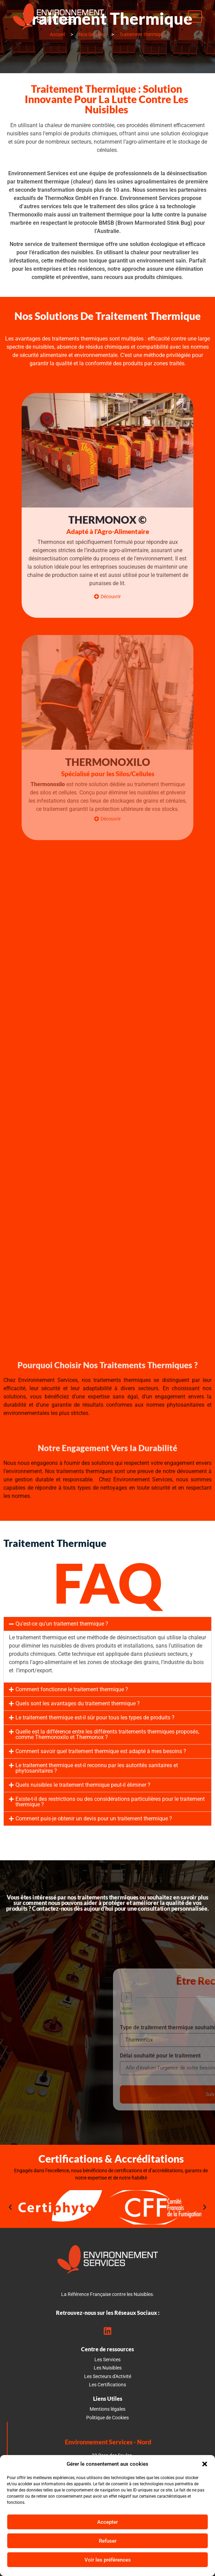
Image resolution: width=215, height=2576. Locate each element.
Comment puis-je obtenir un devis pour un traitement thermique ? (93, 1818)
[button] (204, 2464)
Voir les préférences (107, 2560)
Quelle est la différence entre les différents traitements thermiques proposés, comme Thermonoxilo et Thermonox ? (107, 1734)
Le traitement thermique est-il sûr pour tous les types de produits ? (94, 1717)
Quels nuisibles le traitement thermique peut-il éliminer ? (82, 1785)
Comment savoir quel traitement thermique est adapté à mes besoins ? (100, 1751)
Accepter (107, 2522)
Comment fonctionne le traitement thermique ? (71, 1689)
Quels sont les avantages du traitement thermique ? (77, 1703)
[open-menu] (195, 16)
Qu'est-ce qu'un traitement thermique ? (61, 1623)
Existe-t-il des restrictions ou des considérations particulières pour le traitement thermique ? (110, 1802)
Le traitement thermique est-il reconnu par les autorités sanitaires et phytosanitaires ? (96, 1768)
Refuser (107, 2541)
